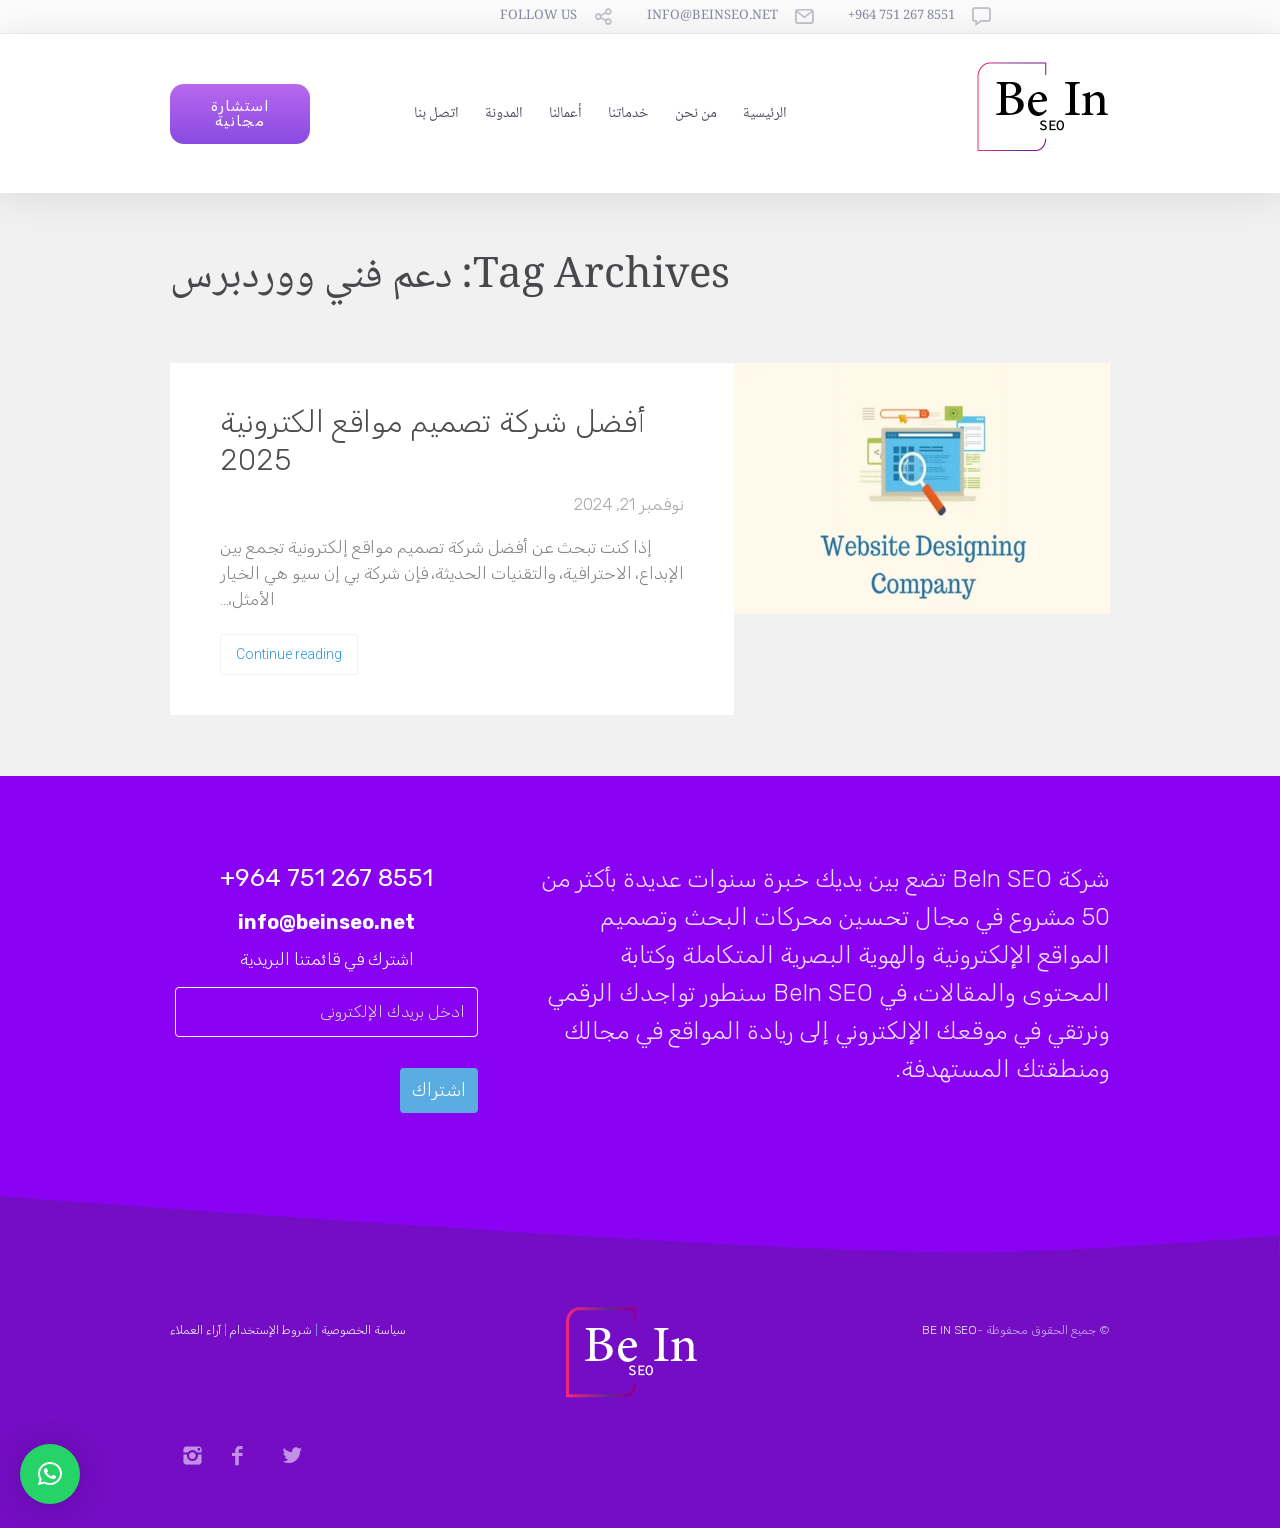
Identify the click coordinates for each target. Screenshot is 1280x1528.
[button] (50, 1474)
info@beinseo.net (712, 16)
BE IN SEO (949, 1330)
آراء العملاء (195, 1330)
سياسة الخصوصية (363, 1330)
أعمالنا (565, 114)
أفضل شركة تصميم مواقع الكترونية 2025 (433, 441)
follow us (538, 16)
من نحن (696, 114)
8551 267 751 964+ (901, 16)
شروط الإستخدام (271, 1330)
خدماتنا (628, 114)
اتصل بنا (436, 114)
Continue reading (289, 654)
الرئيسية (765, 114)
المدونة (504, 114)
